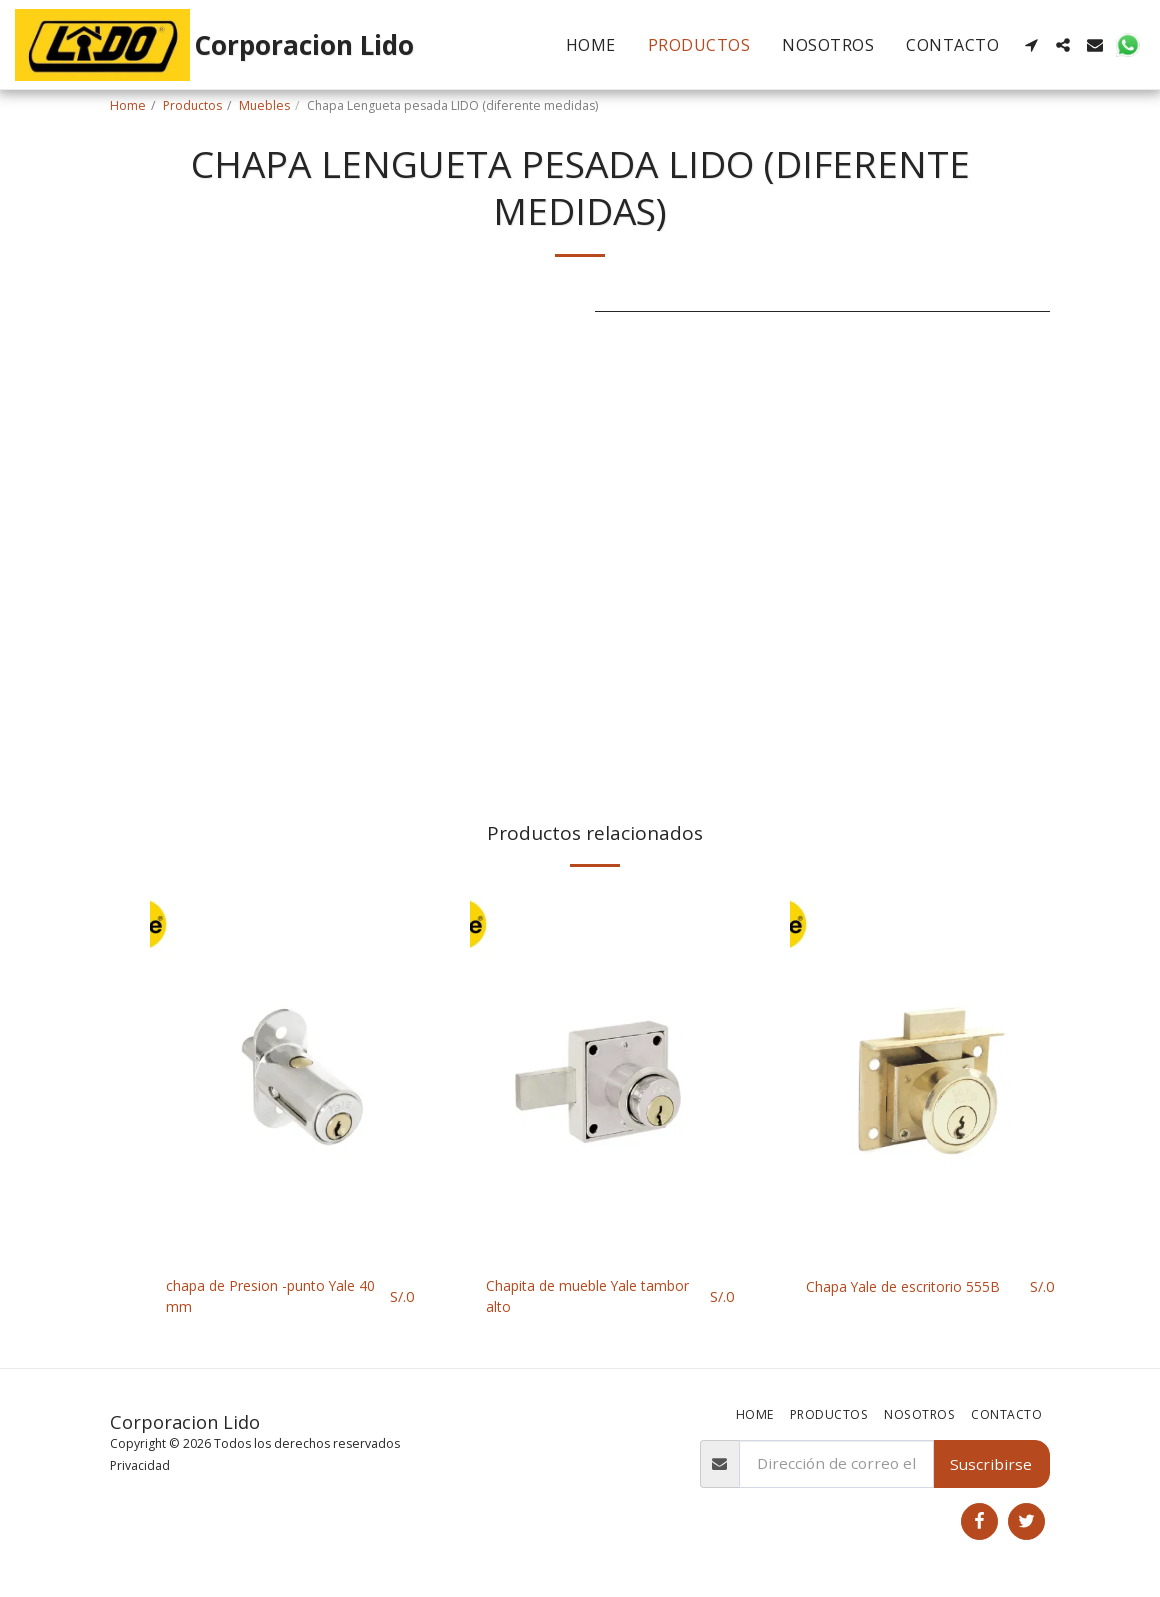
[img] (290, 1073)
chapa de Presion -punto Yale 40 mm (273, 1298)
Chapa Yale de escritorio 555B (914, 1287)
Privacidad (140, 1467)
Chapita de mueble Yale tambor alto (571, 1298)
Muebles (264, 105)
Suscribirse (991, 1466)
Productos (192, 105)
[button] (1031, 45)
